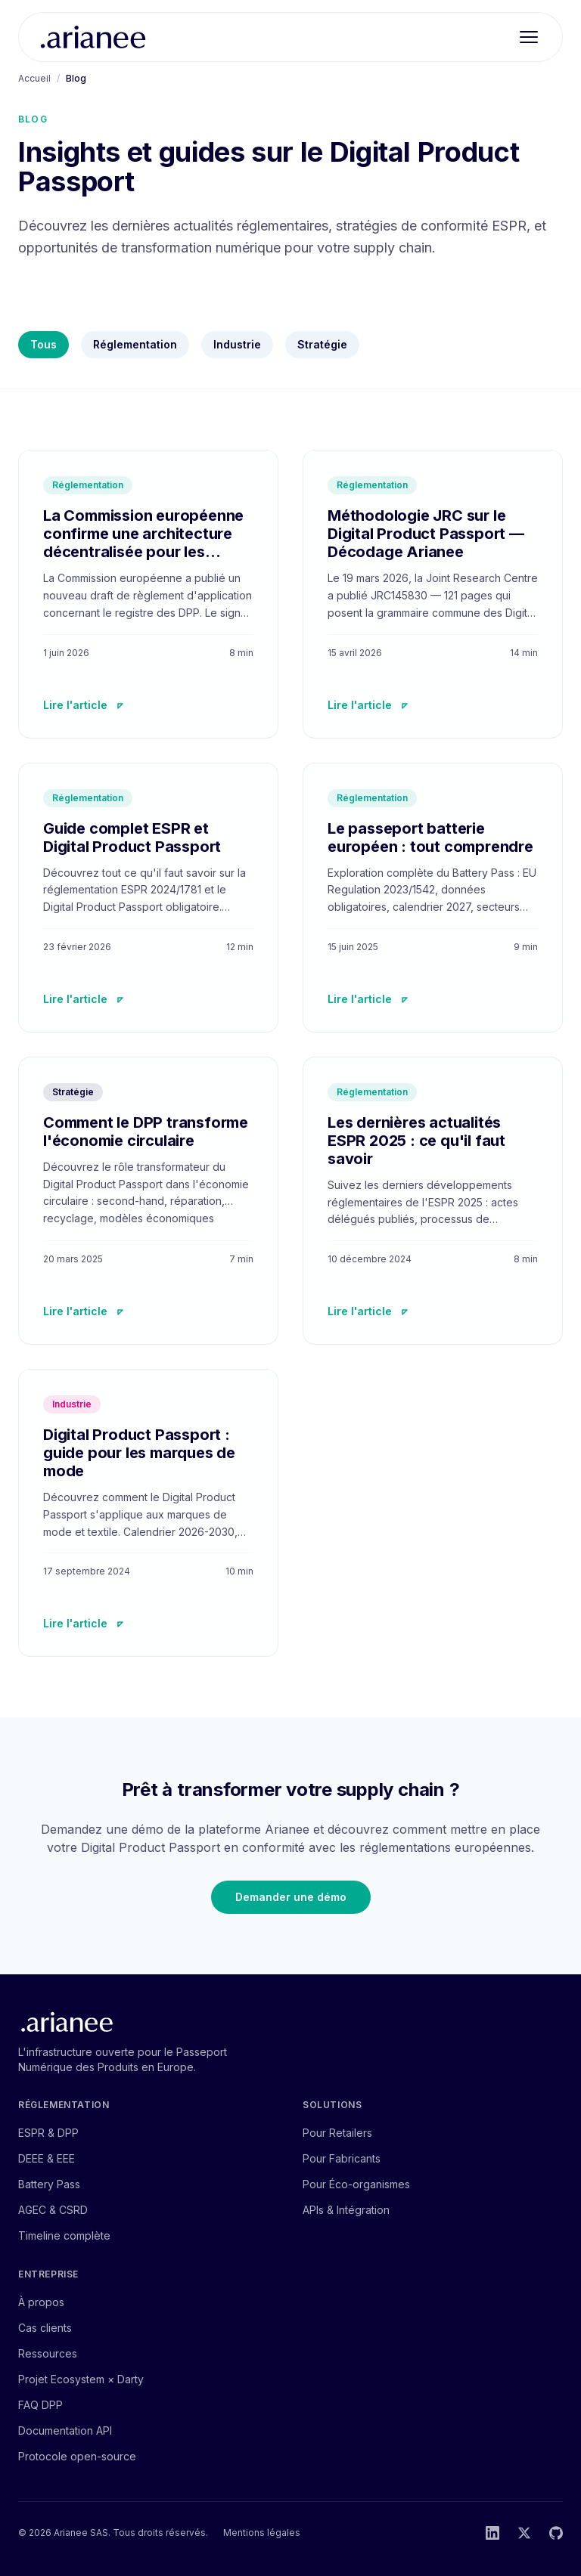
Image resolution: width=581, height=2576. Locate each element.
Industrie (237, 344)
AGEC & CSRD (53, 2209)
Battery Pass (49, 2184)
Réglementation (135, 344)
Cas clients (45, 2327)
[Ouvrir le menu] (529, 37)
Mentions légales (261, 2532)
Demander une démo (290, 1896)
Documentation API (65, 2430)
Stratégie (322, 344)
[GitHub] (556, 2533)
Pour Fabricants (342, 2158)
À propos (41, 2302)
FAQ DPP (40, 2404)
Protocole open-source (77, 2456)
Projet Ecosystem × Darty (81, 2379)
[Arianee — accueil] (93, 37)
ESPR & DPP (48, 2132)
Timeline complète (64, 2235)
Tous (43, 344)
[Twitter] (524, 2533)
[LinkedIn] (492, 2533)
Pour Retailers (337, 2132)
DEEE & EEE (46, 2158)
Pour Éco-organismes (356, 2184)
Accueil (34, 78)
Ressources (47, 2353)
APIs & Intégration (346, 2209)
